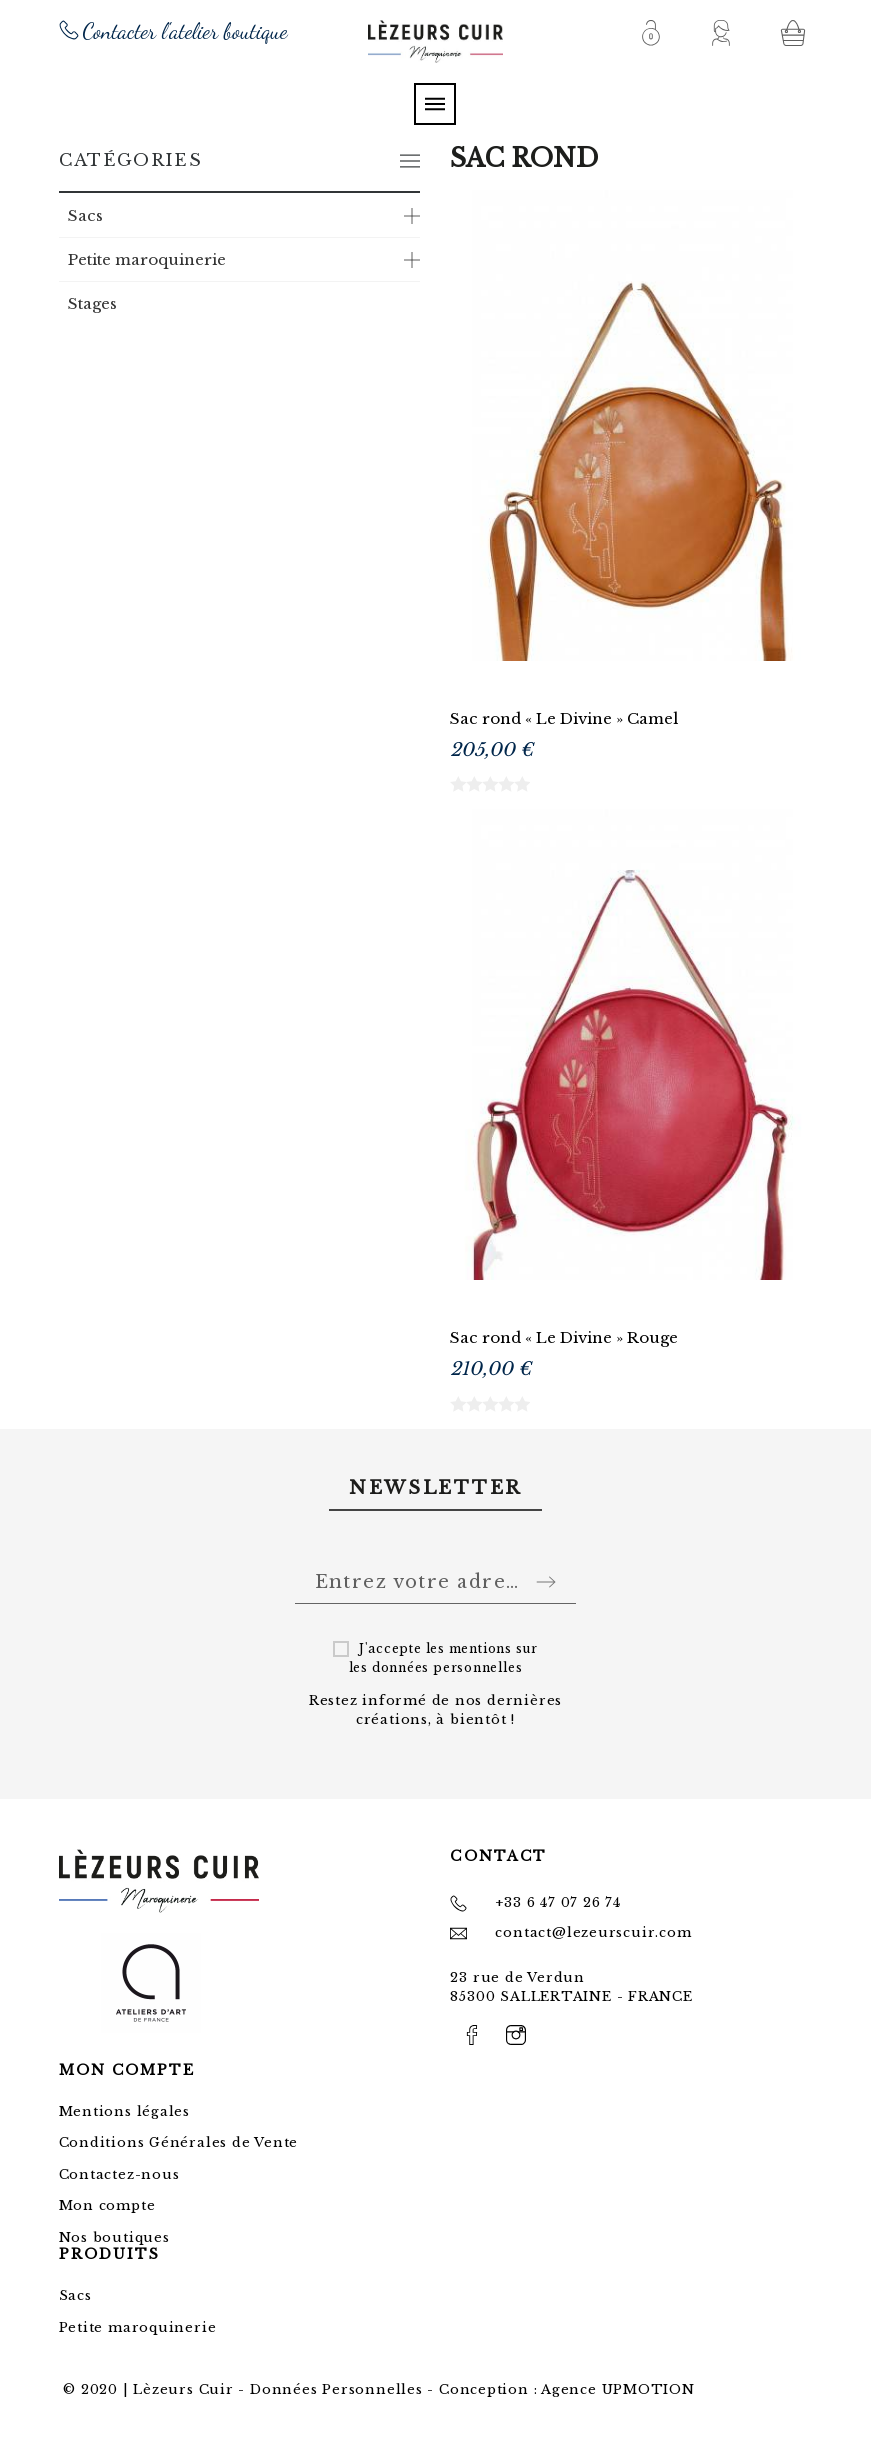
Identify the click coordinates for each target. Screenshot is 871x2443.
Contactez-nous (119, 2174)
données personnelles (447, 1667)
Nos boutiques (114, 2237)
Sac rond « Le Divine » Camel (564, 718)
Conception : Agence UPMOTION (567, 2389)
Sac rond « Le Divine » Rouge (564, 1337)
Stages (92, 303)
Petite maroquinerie (147, 259)
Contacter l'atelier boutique (185, 31)
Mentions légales (124, 2111)
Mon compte (107, 2205)
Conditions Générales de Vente (179, 2142)
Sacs (85, 215)
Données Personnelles (336, 2389)
